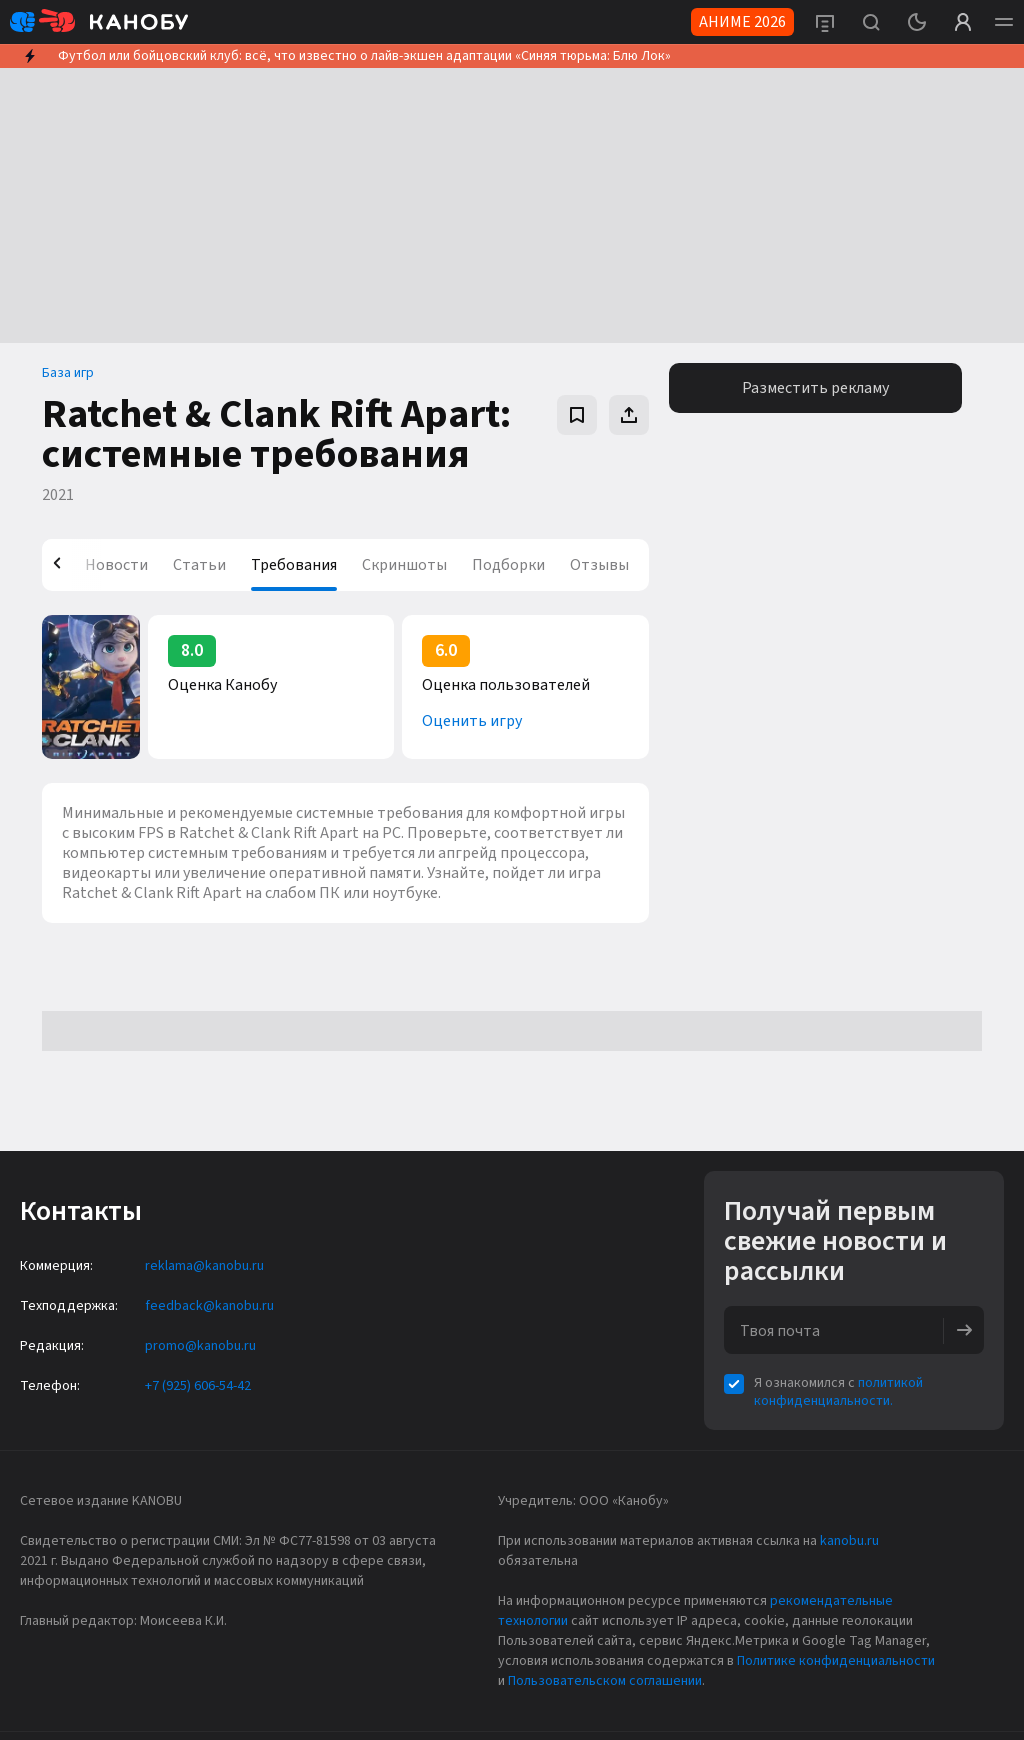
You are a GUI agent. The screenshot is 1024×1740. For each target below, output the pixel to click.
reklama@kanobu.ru (204, 1266)
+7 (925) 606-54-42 (198, 1386)
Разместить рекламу (815, 388)
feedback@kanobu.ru (209, 1306)
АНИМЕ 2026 (742, 22)
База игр (68, 373)
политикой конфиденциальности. (838, 1392)
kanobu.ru (849, 1541)
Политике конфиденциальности (836, 1661)
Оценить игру (472, 721)
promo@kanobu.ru (200, 1346)
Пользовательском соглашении (605, 1681)
